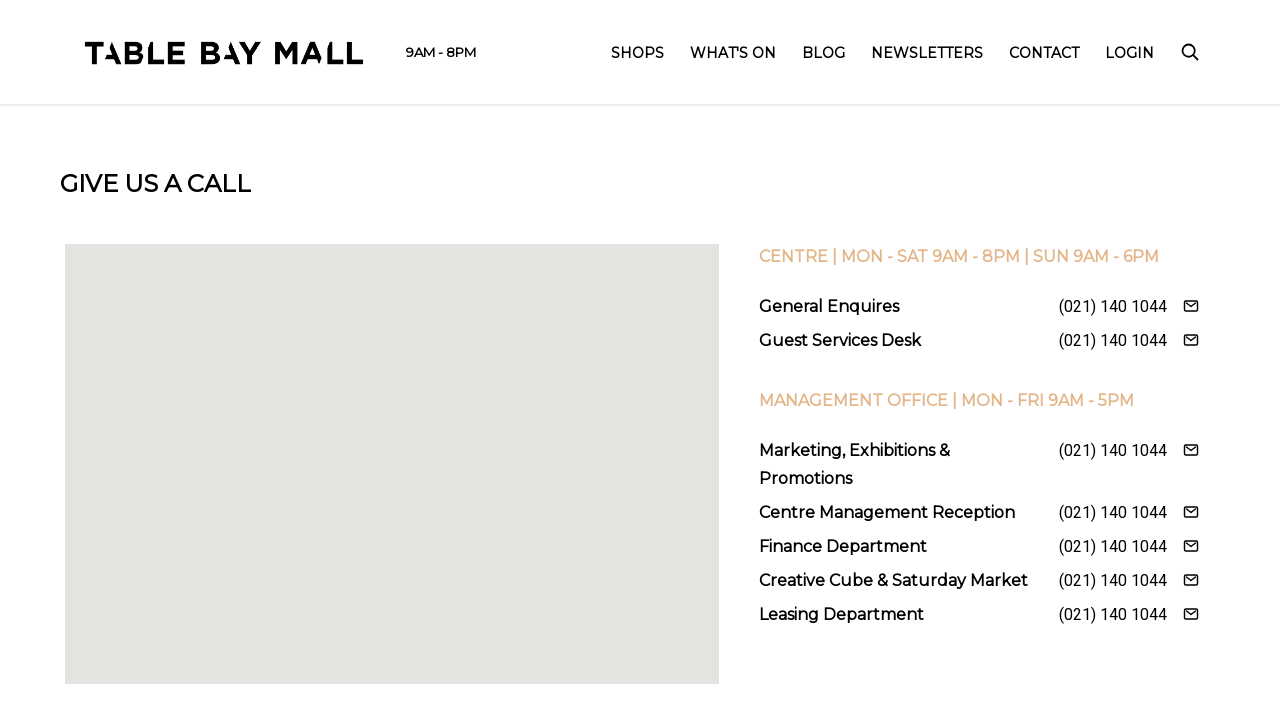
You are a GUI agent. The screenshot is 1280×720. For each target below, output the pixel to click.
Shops (637, 53)
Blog (823, 53)
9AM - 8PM (441, 52)
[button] (392, 445)
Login (1129, 53)
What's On (733, 53)
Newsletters (927, 53)
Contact (1044, 53)
